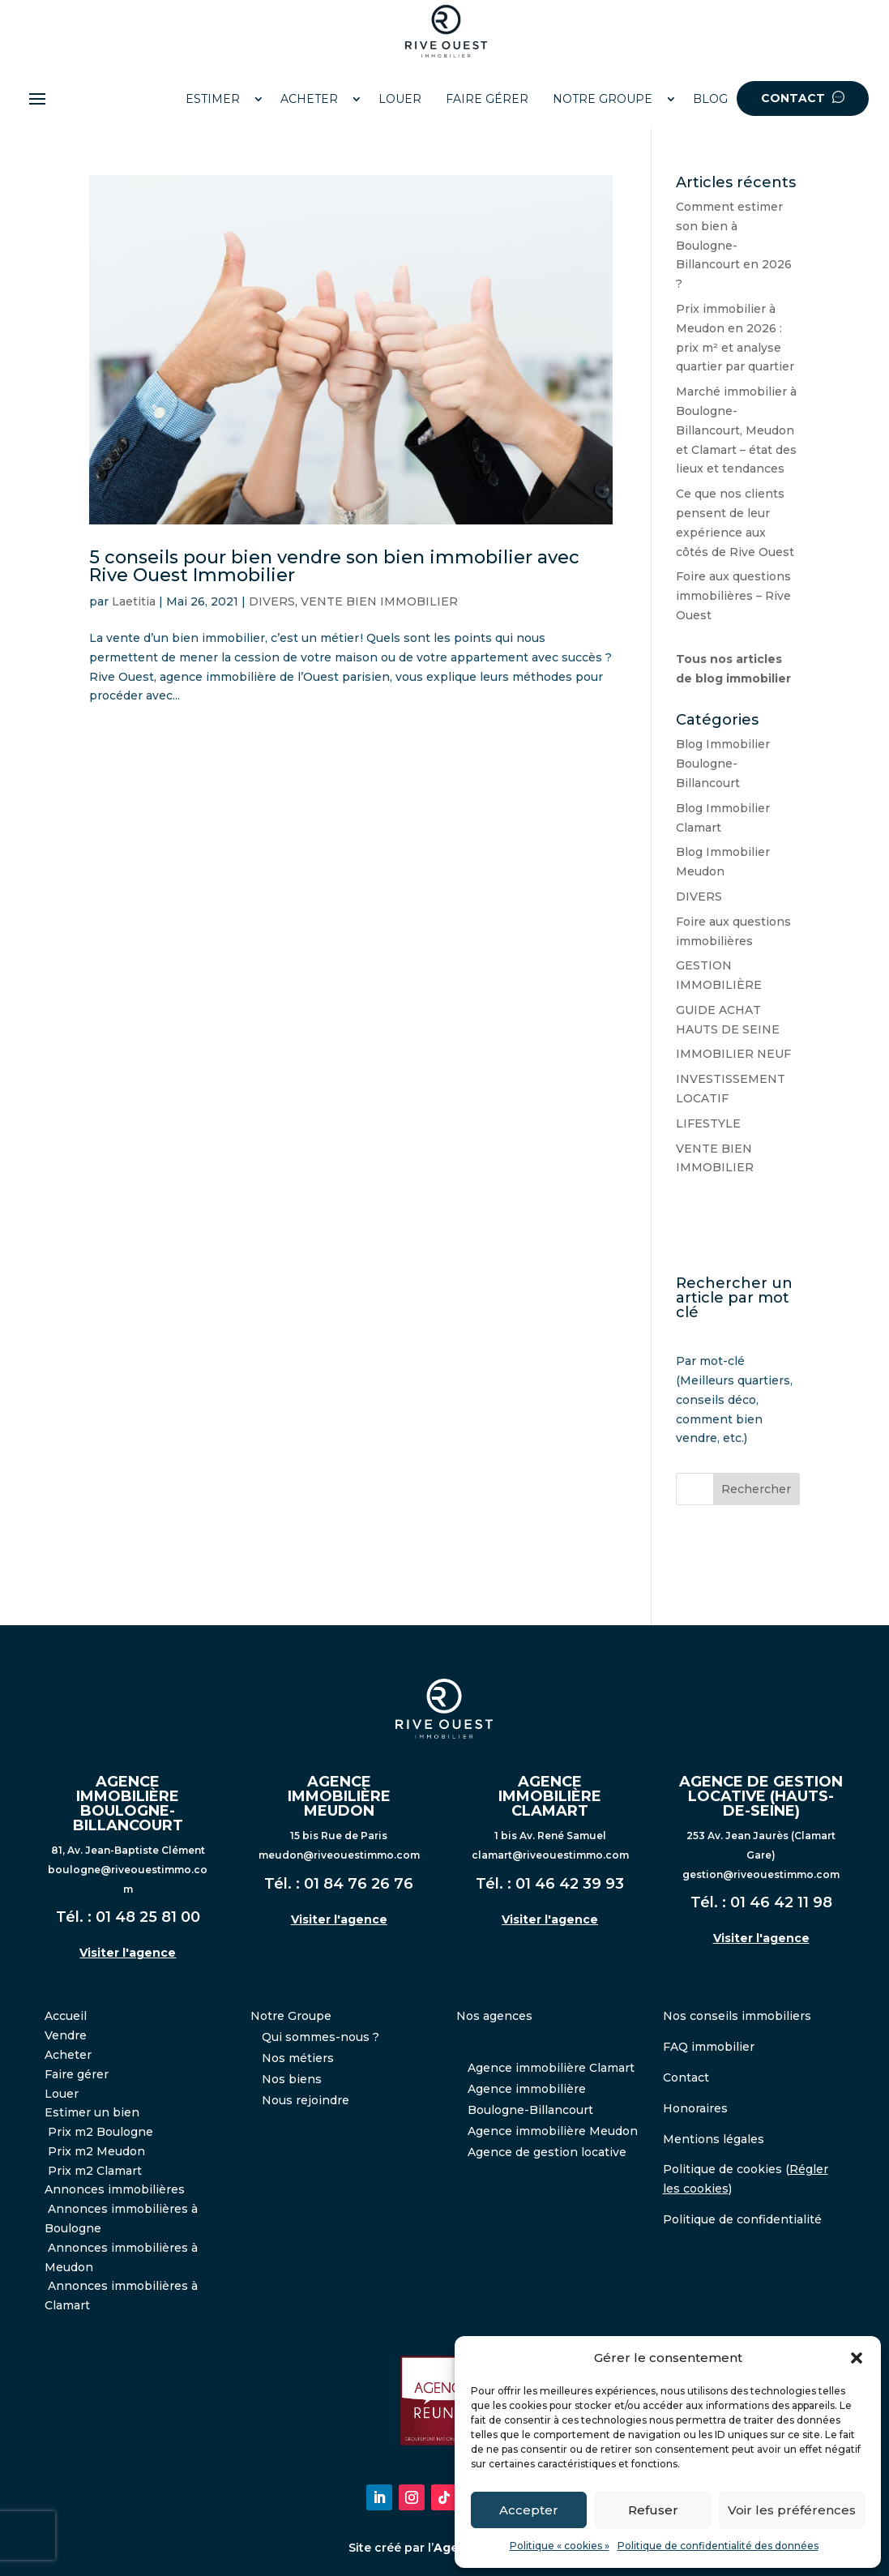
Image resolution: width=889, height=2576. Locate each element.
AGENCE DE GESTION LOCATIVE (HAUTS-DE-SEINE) (761, 1796)
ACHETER (309, 99)
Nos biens (292, 2079)
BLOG (710, 99)
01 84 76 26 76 (358, 1884)
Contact (686, 2077)
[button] (856, 2358)
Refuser (653, 2510)
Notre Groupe (290, 2016)
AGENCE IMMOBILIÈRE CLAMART (549, 1796)
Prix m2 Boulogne (100, 2132)
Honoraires (695, 2108)
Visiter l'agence (127, 1952)
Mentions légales (713, 2139)
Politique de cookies (722, 2169)
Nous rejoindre (305, 2100)
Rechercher (756, 1489)
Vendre (66, 2035)
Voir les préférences (792, 2510)
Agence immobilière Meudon (553, 2131)
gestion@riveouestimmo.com (761, 1874)
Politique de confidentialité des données (718, 2546)
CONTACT (802, 98)
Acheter (68, 2055)
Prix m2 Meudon (96, 2151)
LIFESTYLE (708, 1123)
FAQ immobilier (708, 2046)
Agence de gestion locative (547, 2152)
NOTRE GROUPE (602, 99)
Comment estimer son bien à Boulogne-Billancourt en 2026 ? (734, 245)
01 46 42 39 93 (569, 1884)
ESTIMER (213, 99)
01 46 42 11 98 (781, 1902)
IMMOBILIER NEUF (733, 1053)
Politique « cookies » (559, 2546)
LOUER (399, 99)
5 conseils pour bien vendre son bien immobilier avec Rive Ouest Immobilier (334, 566)
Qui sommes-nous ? (320, 2037)
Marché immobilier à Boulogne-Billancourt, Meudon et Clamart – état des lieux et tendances (736, 430)
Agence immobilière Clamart (551, 2067)
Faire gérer (77, 2074)
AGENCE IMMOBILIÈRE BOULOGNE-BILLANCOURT (128, 1803)
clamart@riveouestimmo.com (550, 1855)
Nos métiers (298, 2058)
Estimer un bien (92, 2112)
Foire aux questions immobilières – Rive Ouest (733, 596)
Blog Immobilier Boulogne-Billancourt (723, 763)
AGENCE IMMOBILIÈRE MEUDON (339, 1796)
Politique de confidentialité (742, 2219)
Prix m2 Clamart (95, 2170)
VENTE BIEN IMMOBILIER (379, 601)
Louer (62, 2093)
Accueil (66, 2016)
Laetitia (134, 601)
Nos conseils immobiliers (737, 2016)
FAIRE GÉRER (487, 99)
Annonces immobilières (115, 2189)
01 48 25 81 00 (148, 1917)
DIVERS (272, 601)
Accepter (528, 2510)
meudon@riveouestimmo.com (339, 1855)
